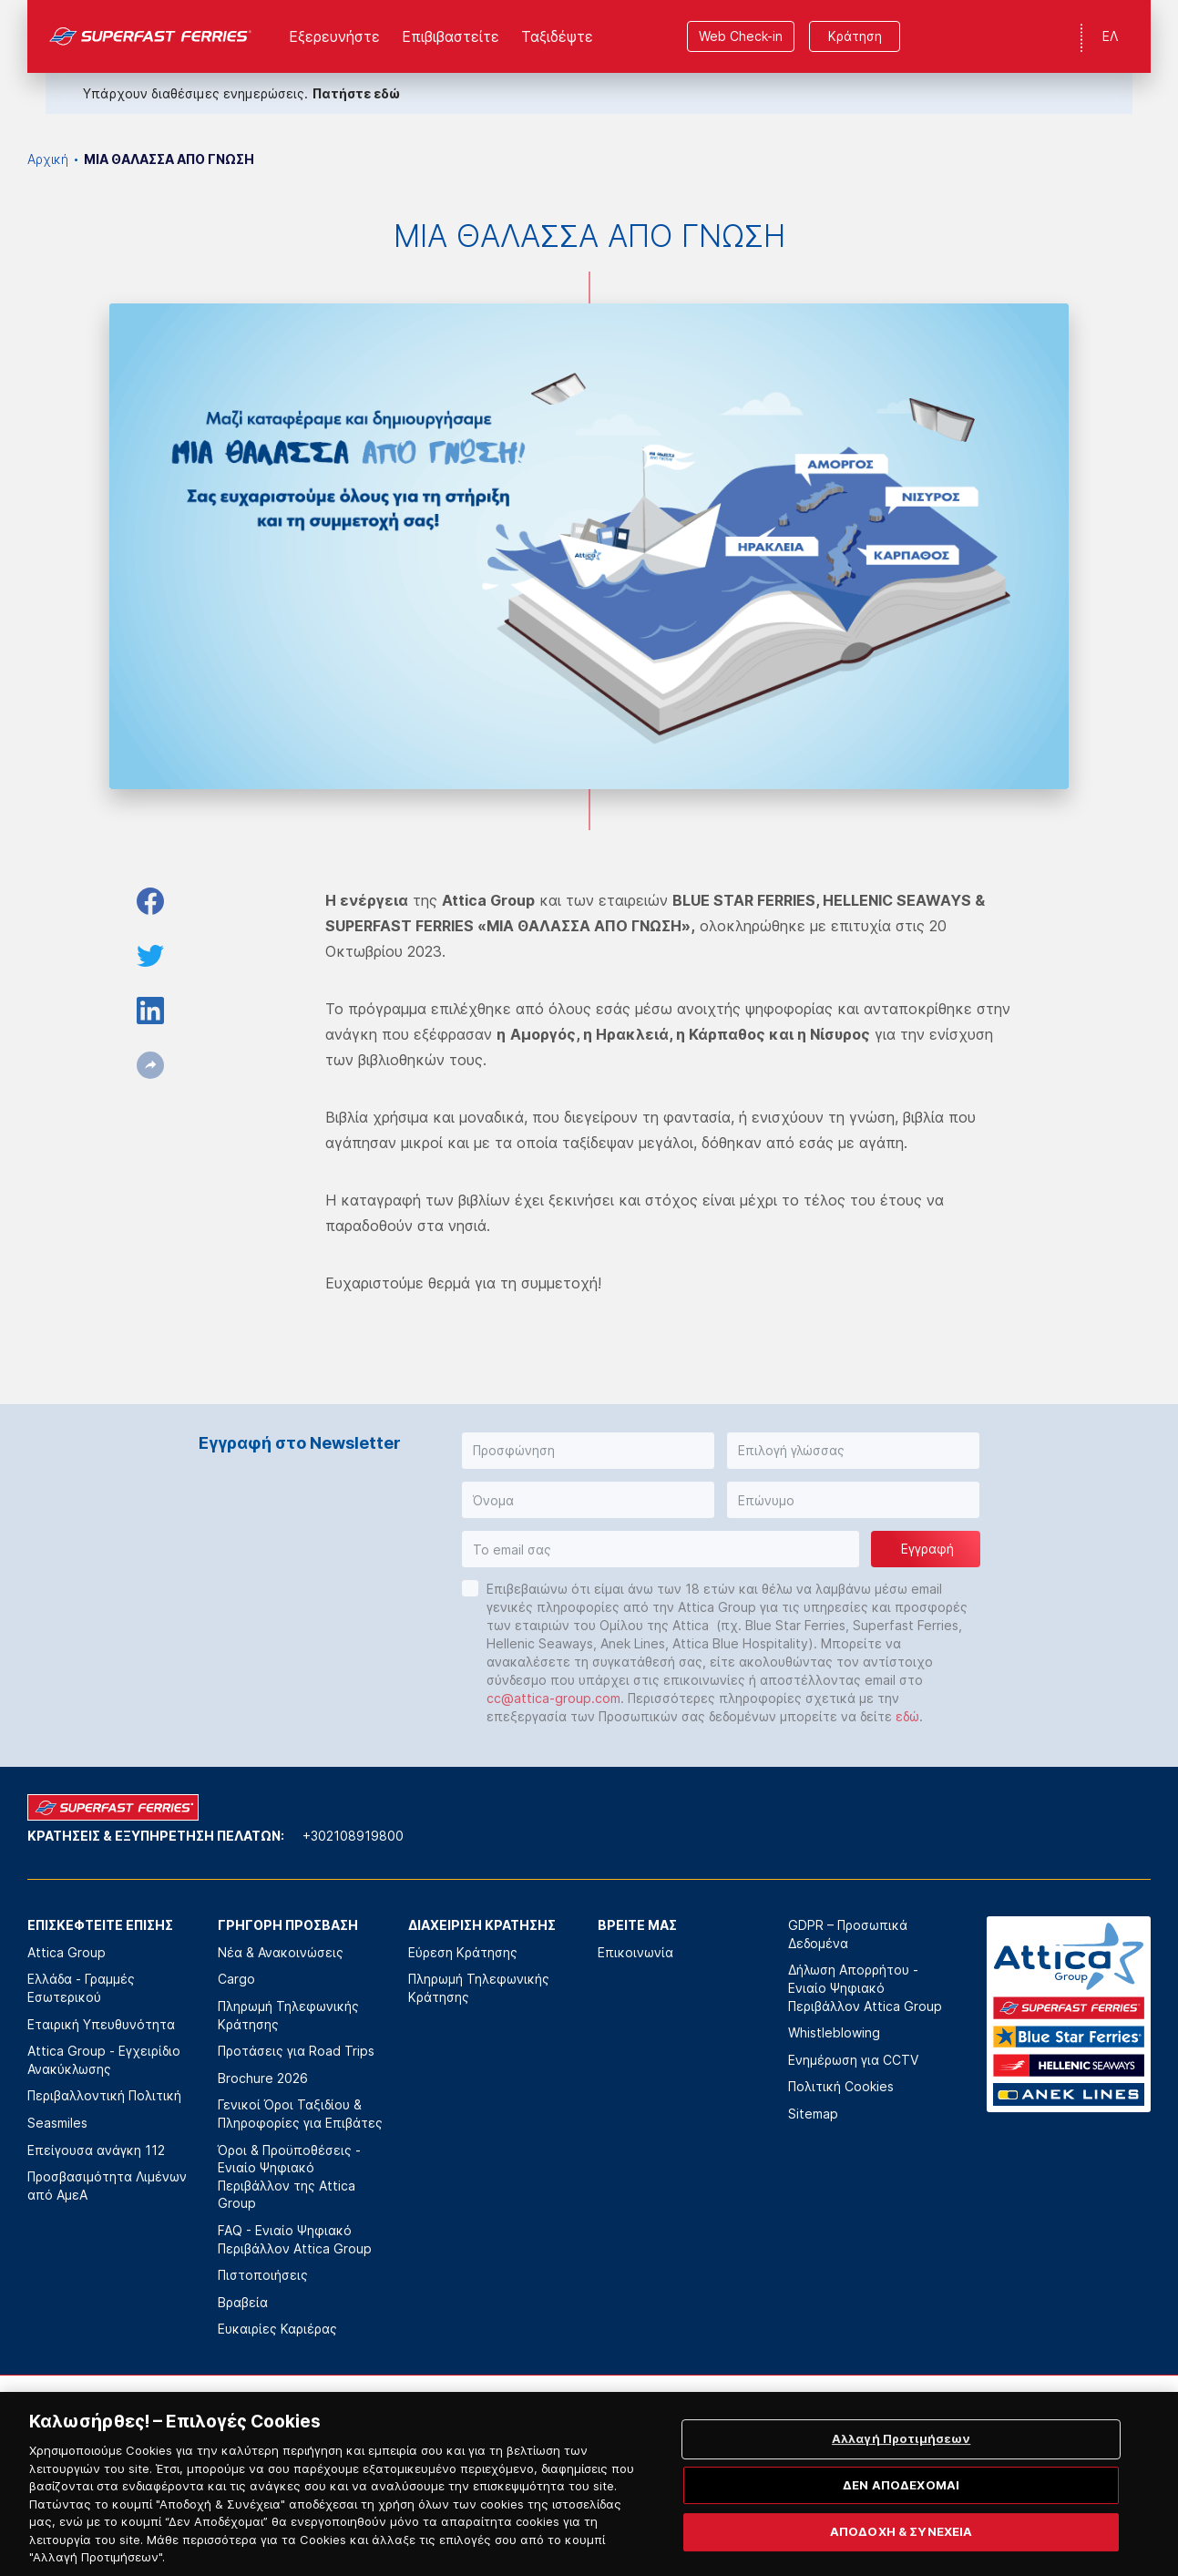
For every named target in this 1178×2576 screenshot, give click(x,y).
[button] (588, 1450)
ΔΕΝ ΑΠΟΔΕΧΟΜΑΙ (901, 2515)
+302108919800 (353, 1835)
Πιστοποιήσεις (263, 2275)
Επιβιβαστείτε (450, 36)
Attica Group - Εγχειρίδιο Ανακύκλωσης (103, 2060)
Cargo (236, 1978)
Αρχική (47, 159)
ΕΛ (1110, 36)
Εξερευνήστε (334, 36)
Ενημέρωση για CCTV (853, 2060)
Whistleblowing (834, 2032)
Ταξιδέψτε (557, 36)
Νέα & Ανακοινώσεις (280, 1952)
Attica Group (66, 1952)
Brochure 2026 (263, 2078)
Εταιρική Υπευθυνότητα (101, 2024)
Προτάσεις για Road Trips (296, 2050)
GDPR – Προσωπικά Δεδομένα (847, 1934)
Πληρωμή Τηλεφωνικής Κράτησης (288, 2015)
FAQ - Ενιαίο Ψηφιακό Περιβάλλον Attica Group (295, 2239)
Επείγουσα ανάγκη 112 (96, 2150)
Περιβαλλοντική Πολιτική (104, 2095)
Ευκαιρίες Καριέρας (277, 2328)
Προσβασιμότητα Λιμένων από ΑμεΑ (107, 2185)
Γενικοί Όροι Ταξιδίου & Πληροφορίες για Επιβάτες (300, 2113)
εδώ (907, 1716)
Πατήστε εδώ (356, 93)
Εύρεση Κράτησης (462, 1952)
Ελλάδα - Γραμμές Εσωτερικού (81, 1988)
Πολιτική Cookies (841, 2086)
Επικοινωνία (635, 1952)
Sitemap (813, 2113)
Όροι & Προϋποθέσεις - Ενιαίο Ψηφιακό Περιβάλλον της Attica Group (289, 2177)
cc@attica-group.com (553, 1698)
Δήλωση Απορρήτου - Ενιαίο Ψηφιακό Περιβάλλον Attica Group (865, 1987)
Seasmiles (57, 2122)
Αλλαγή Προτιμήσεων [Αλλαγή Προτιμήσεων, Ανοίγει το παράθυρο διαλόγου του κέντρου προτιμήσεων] (901, 2468)
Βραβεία (243, 2302)
